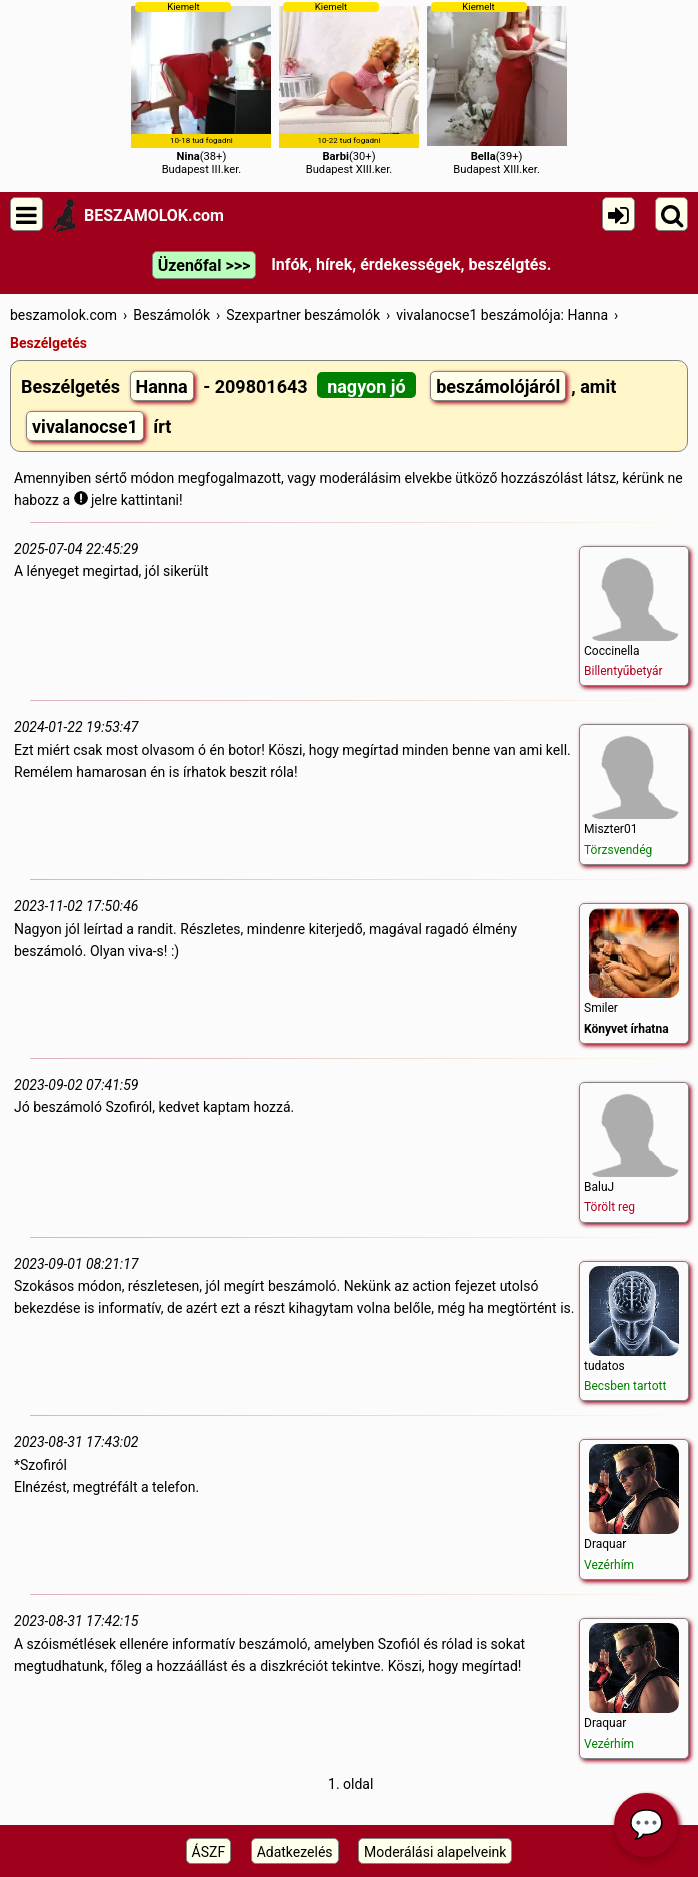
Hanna (162, 386)
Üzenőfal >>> (204, 265)
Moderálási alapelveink (435, 1852)
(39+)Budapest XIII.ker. (497, 88)
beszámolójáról (498, 386)
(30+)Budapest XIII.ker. (349, 88)
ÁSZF (209, 1852)
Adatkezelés (295, 1852)
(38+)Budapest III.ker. (201, 88)
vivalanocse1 (85, 426)
